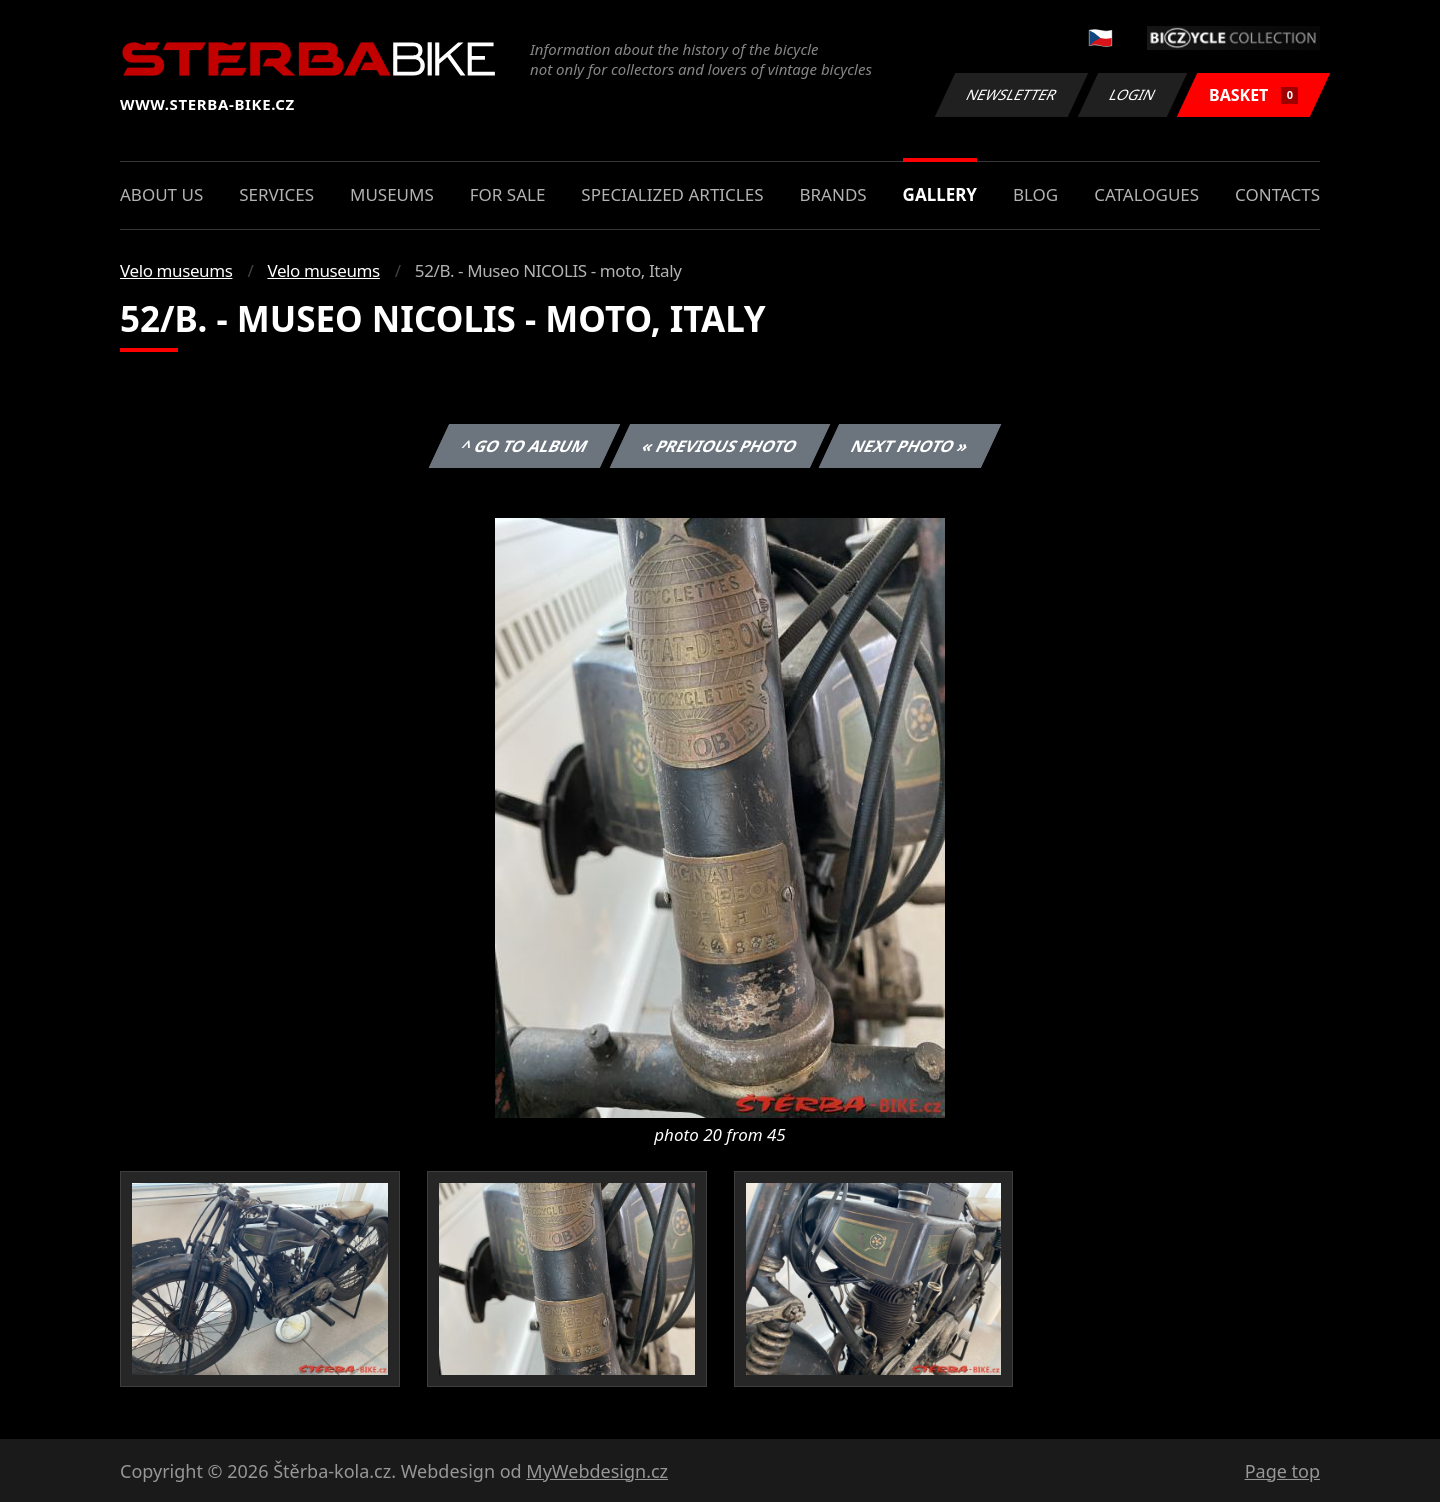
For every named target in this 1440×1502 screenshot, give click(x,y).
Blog (1035, 194)
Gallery (940, 194)
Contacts (1277, 194)
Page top (1282, 1471)
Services (276, 194)
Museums (392, 194)
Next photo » (910, 446)
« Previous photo (720, 446)
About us (161, 194)
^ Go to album (524, 446)
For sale (508, 194)
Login (1133, 94)
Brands (832, 194)
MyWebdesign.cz (597, 1471)
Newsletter (1011, 94)
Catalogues (1146, 194)
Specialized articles (672, 194)
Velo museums (176, 270)
